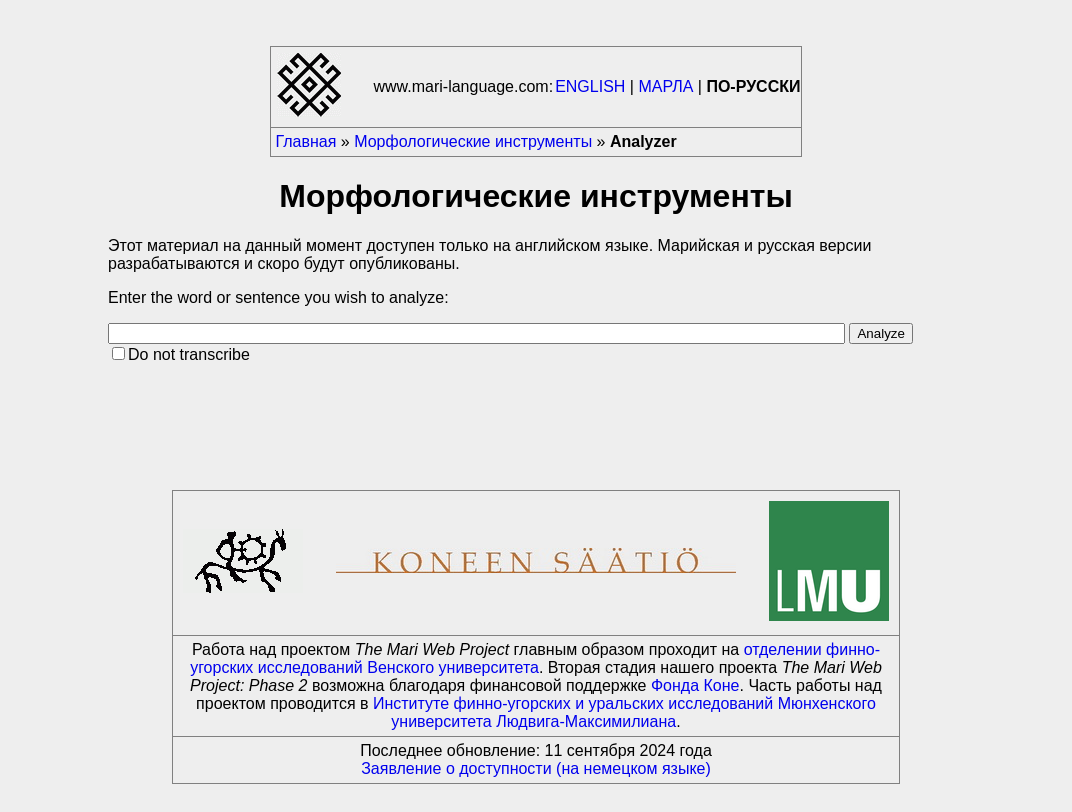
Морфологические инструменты (473, 141)
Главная (306, 141)
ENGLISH (590, 86)
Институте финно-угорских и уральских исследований (573, 703)
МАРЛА (665, 86)
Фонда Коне (695, 685)
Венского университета (453, 667)
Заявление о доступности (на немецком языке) (536, 768)
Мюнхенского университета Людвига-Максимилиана (633, 712)
